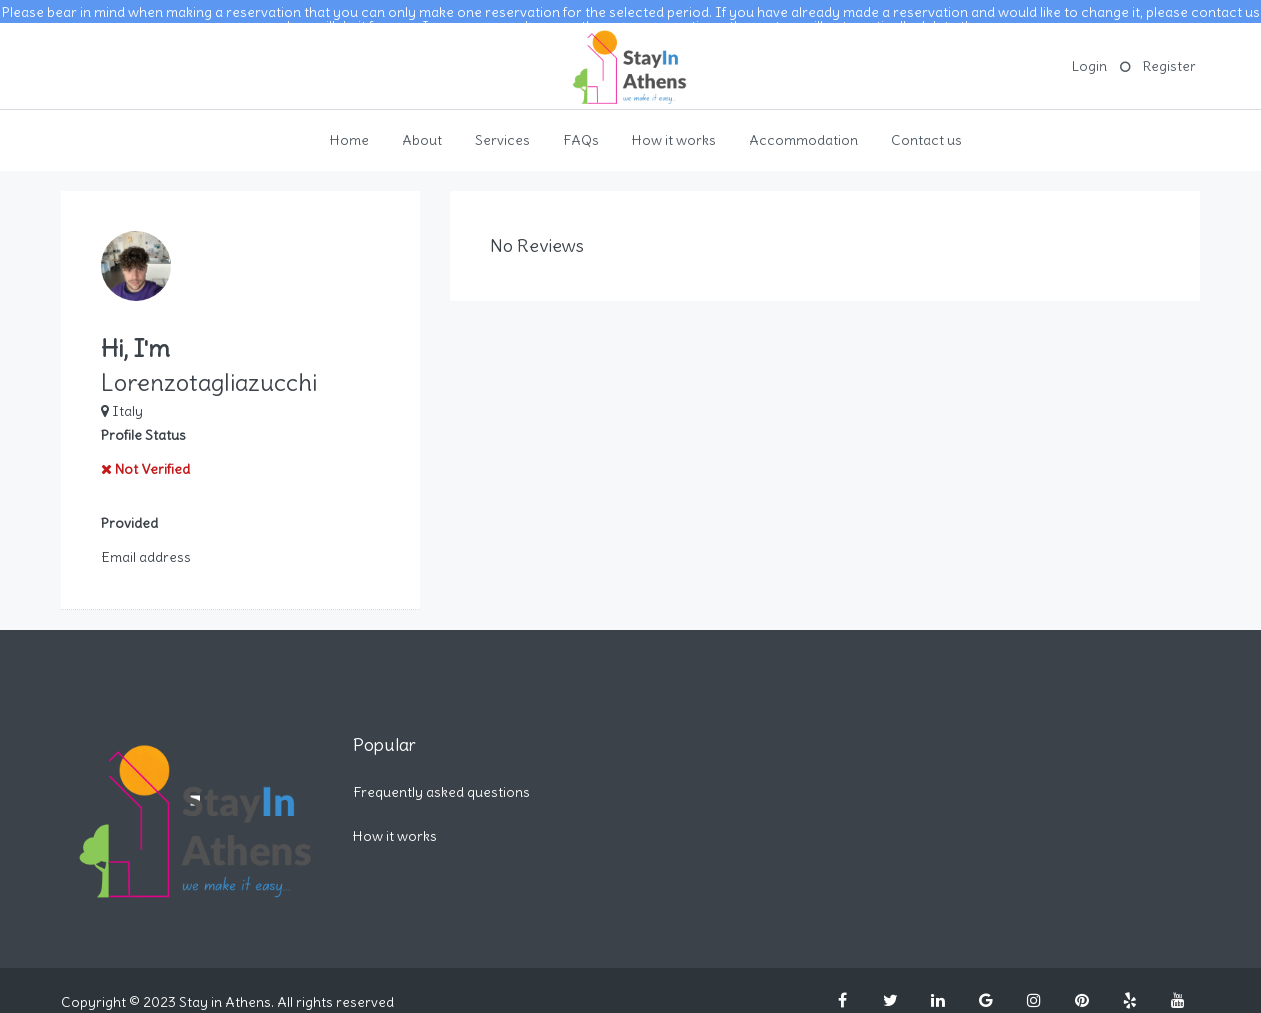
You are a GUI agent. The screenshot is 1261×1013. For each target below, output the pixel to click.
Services (502, 128)
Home (349, 128)
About (422, 128)
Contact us (926, 128)
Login (1089, 54)
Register (1169, 54)
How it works (674, 128)
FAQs (581, 128)
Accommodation (803, 128)
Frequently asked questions (441, 780)
